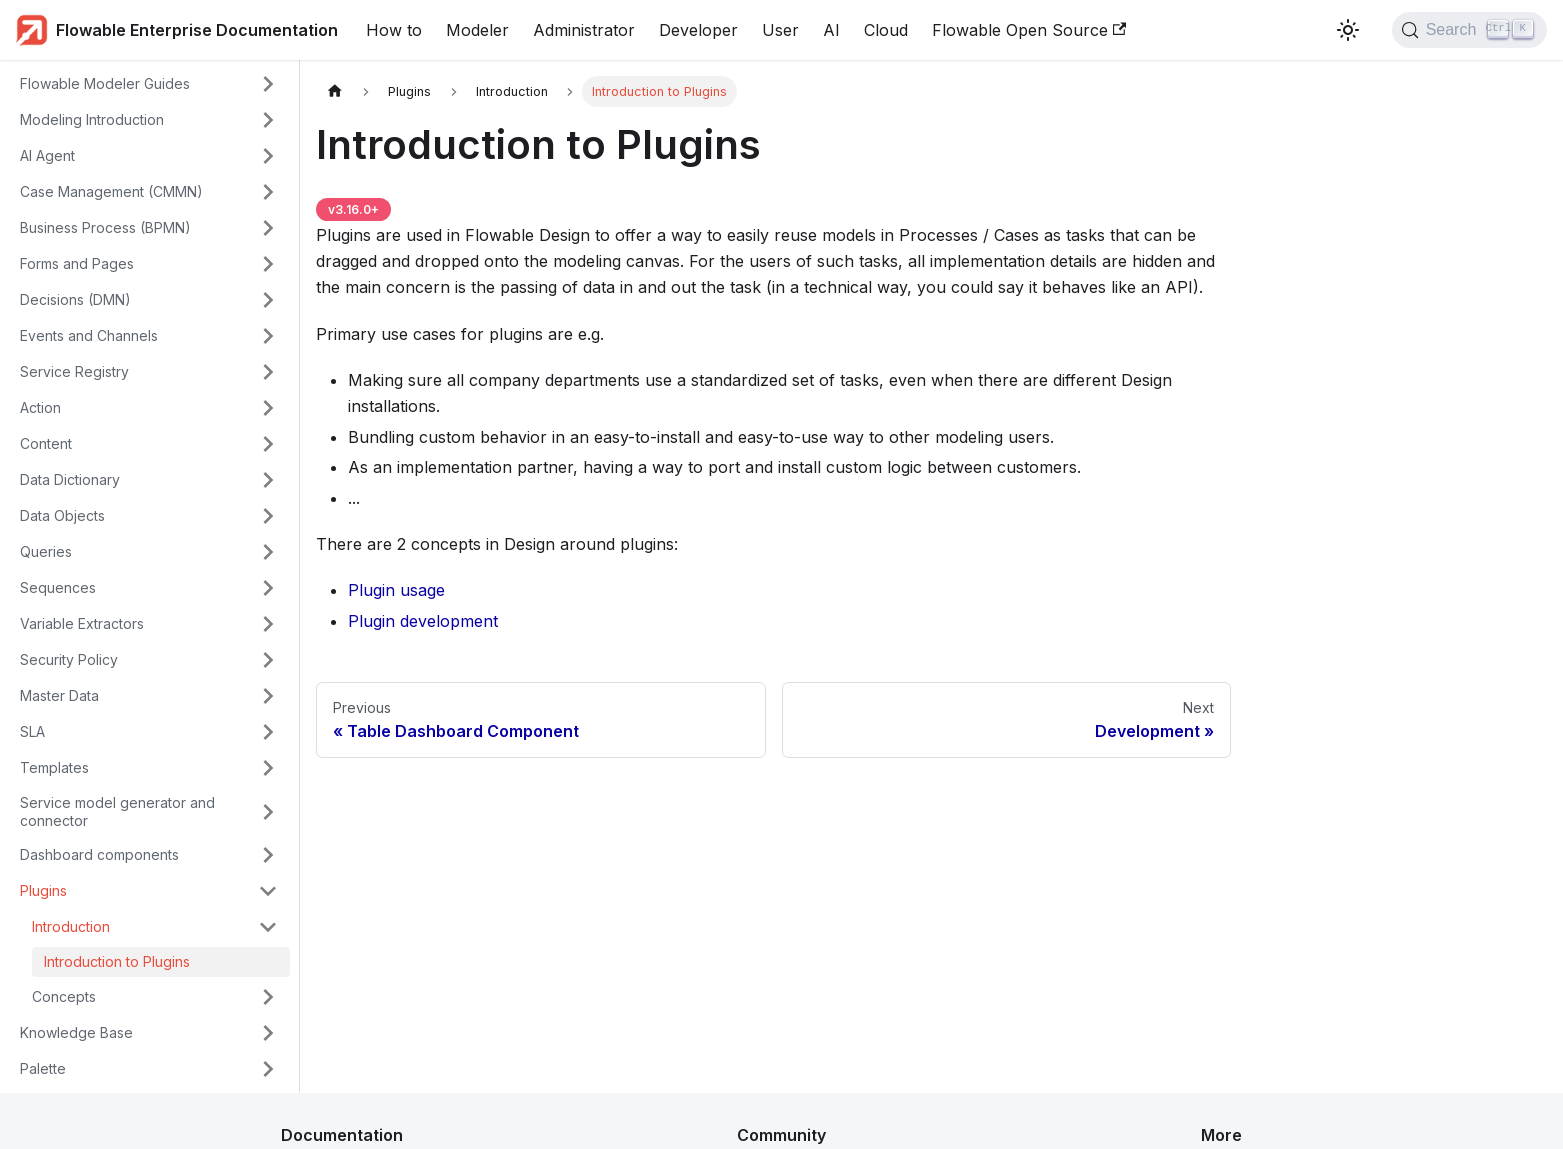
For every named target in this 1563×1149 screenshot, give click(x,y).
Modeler (477, 30)
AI (831, 30)
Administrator (584, 30)
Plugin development (423, 621)
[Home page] (335, 91)
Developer (698, 30)
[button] (149, 84)
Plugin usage (396, 590)
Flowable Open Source (1029, 30)
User (780, 30)
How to (394, 30)
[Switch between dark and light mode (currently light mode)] (1348, 30)
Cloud (886, 30)
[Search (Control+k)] (1469, 30)
